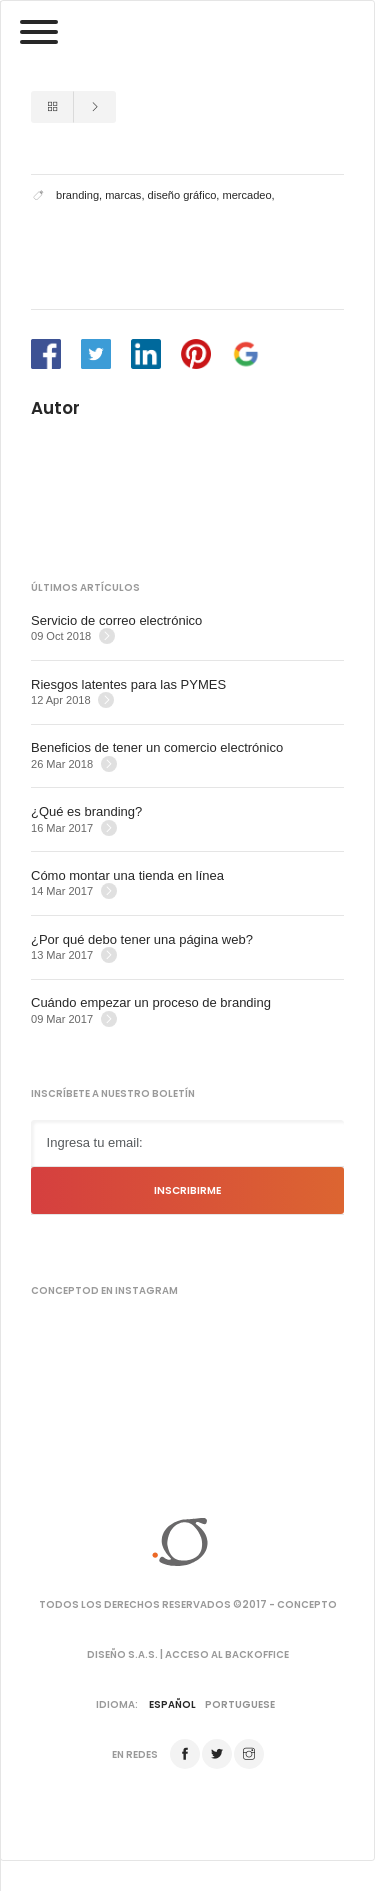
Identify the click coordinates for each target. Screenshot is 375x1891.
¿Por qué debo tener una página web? (142, 939)
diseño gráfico (182, 195)
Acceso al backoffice (227, 1654)
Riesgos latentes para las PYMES (128, 684)
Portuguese (240, 1704)
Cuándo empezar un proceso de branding (151, 1002)
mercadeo (246, 195)
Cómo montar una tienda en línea (127, 875)
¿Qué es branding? (86, 811)
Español (172, 1704)
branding (77, 195)
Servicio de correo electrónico (116, 620)
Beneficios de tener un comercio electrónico (157, 747)
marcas (123, 195)
